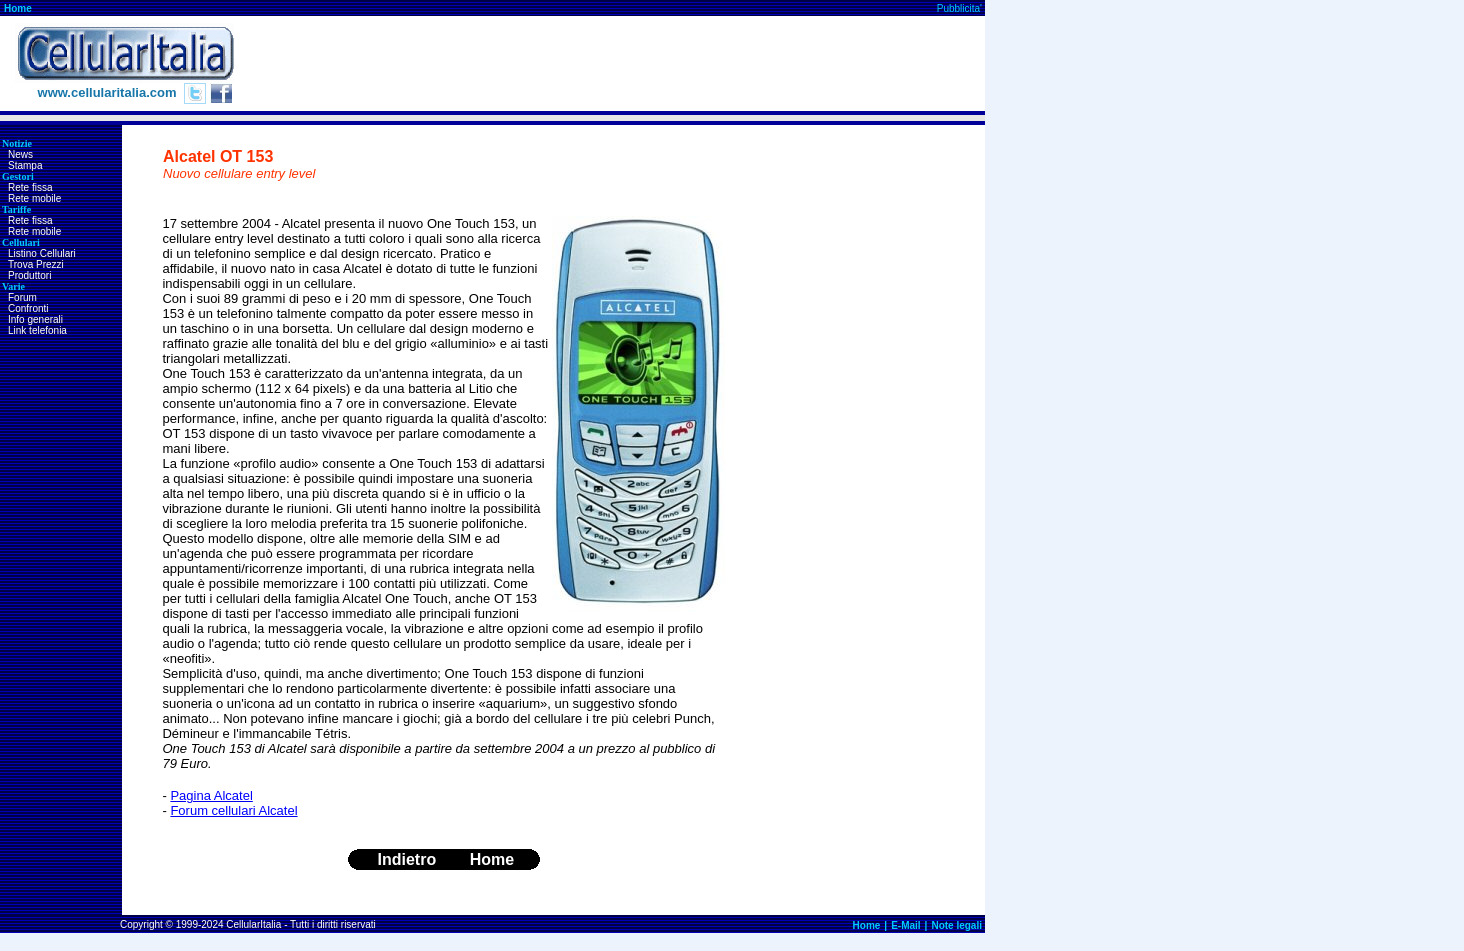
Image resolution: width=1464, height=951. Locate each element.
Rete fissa (30, 187)
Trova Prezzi (36, 264)
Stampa (25, 165)
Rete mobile (34, 198)
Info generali (35, 319)
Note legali (956, 925)
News (20, 154)
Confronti (28, 308)
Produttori (29, 275)
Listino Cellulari (42, 253)
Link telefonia (37, 330)
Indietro (407, 859)
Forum (22, 297)
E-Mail (905, 925)
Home (18, 8)
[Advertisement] (621, 64)
